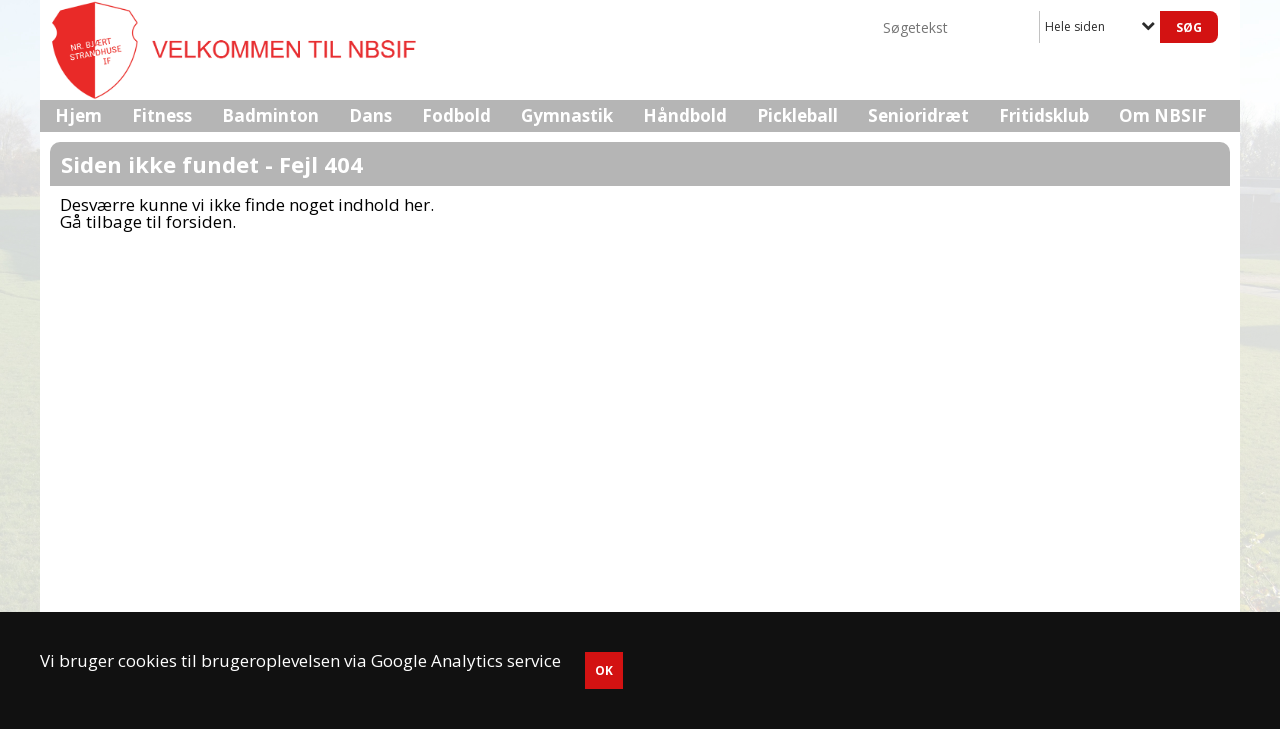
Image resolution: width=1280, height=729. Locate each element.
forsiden (199, 221)
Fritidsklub (1044, 115)
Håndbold (685, 115)
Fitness (162, 115)
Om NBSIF (1163, 115)
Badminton (270, 115)
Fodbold (456, 115)
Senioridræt (918, 115)
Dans (370, 115)
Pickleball (797, 115)
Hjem (78, 115)
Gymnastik (567, 115)
